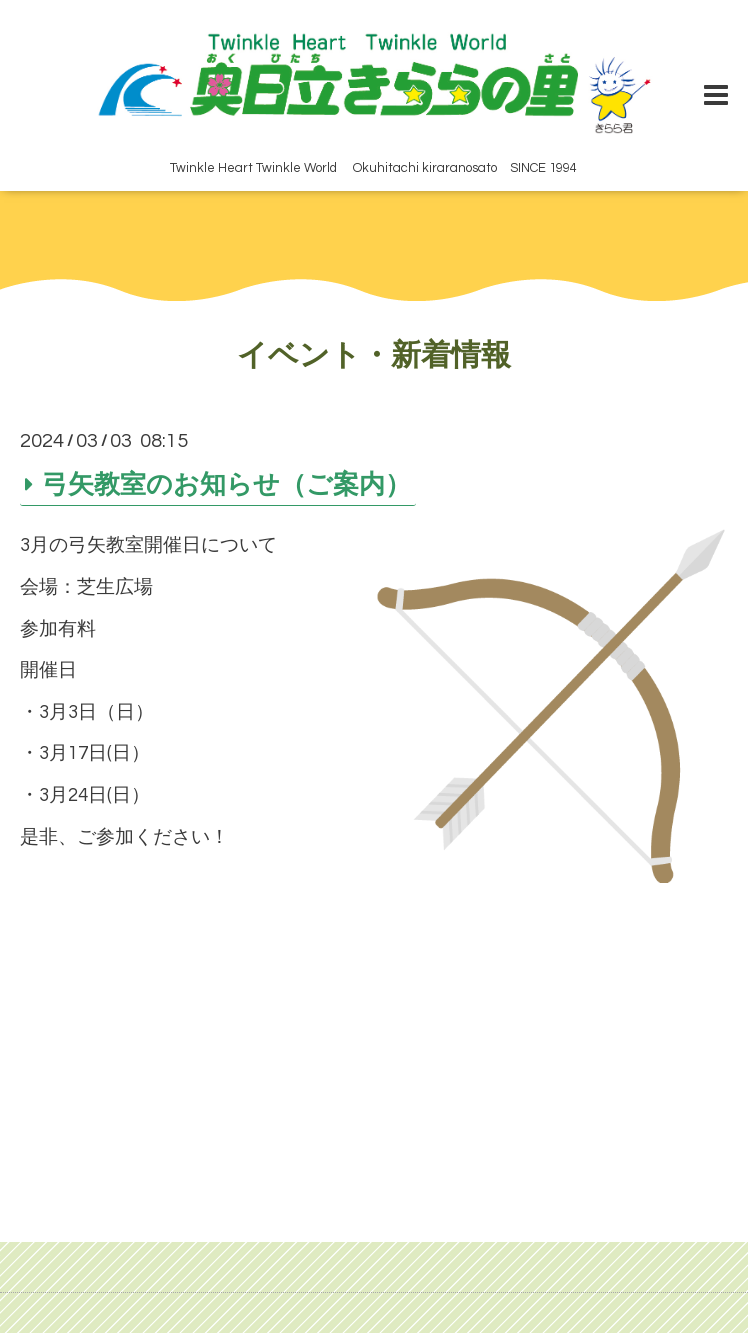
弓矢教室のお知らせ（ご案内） (226, 484)
